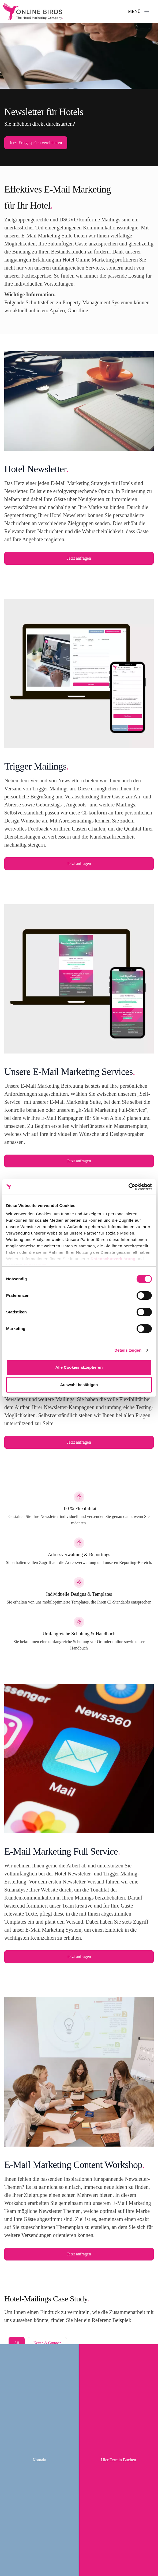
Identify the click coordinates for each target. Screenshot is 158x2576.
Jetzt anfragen (79, 558)
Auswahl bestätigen (79, 1384)
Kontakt (40, 2460)
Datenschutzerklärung (113, 1258)
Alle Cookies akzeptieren (79, 1367)
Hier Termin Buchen (118, 2460)
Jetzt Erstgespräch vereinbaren (36, 142)
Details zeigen (127, 1350)
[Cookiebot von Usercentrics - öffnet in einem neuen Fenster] (128, 1186)
